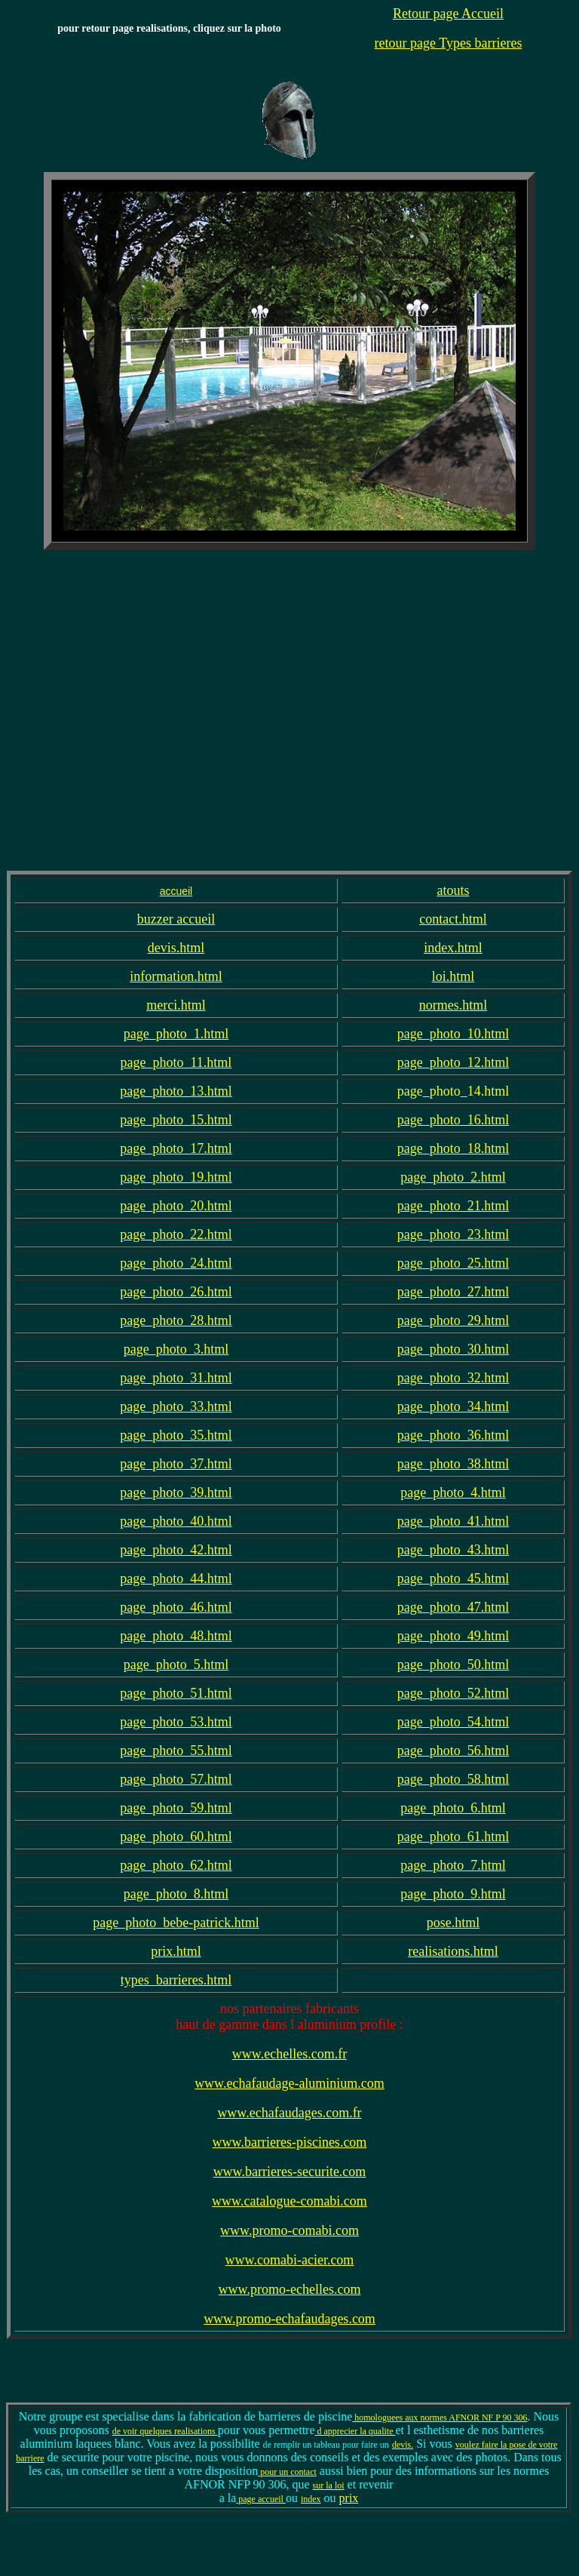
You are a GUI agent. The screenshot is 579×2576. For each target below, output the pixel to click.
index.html (453, 947)
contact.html (452, 919)
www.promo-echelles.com (290, 2289)
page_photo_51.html (175, 1693)
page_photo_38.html (453, 1463)
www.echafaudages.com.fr (289, 2112)
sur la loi (329, 2485)
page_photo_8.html (176, 1893)
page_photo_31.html (175, 1377)
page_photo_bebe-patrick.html (176, 1922)
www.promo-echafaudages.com (289, 2318)
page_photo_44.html (175, 1578)
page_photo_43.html (453, 1549)
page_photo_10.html (453, 1033)
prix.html (176, 1951)
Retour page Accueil (448, 13)
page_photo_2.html (452, 1177)
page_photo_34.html (453, 1406)
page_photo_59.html (175, 1807)
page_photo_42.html (175, 1549)
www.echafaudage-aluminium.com (289, 2083)
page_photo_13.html (175, 1091)
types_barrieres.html (176, 1979)
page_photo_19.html (175, 1177)
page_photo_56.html (453, 1750)
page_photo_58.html (453, 1779)
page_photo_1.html (176, 1033)
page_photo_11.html (176, 1062)
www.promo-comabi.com (289, 2230)
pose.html (453, 1922)
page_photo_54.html (453, 1721)
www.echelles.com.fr (289, 2053)
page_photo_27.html (453, 1291)
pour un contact (287, 2472)
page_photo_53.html (175, 1721)
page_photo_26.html (175, 1291)
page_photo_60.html (175, 1836)
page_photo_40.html (175, 1521)
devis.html (176, 947)
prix (349, 2497)
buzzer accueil (176, 919)
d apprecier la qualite (355, 2431)
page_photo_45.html (453, 1578)
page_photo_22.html (175, 1234)
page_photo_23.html (453, 1234)
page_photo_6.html (452, 1807)
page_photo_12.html (453, 1062)
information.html (176, 976)
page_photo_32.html (453, 1377)
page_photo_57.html (175, 1779)
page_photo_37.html (175, 1463)
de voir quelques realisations (165, 2431)
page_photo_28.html (175, 1320)
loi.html (453, 976)
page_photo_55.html (175, 1750)
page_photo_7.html (452, 1865)
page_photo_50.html (453, 1664)
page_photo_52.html (453, 1693)
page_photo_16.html (453, 1119)
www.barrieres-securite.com (289, 2171)
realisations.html (453, 1951)
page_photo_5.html (176, 1664)
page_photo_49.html (453, 1635)
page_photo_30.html (453, 1349)
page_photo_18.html (453, 1148)
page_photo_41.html (453, 1521)
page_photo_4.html (452, 1492)
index (311, 2499)
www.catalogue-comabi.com (289, 2201)
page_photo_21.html (453, 1205)
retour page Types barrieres (448, 43)
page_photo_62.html (175, 1865)
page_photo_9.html (452, 1893)
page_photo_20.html (175, 1205)
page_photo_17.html (175, 1148)
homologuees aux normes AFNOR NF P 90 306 (439, 2417)
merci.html (175, 1005)
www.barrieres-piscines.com (290, 2142)
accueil (176, 891)
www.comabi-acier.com (289, 2259)
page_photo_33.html (175, 1406)
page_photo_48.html (175, 1635)
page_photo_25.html (453, 1263)
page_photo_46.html (175, 1607)
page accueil (261, 2499)
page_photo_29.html (453, 1320)
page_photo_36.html (453, 1435)
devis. (402, 2444)
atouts (453, 890)
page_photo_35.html (175, 1435)
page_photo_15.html (175, 1119)
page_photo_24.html (175, 1263)
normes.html (453, 1005)
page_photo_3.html (176, 1349)
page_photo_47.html (453, 1607)
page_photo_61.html (453, 1836)
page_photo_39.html (175, 1492)
